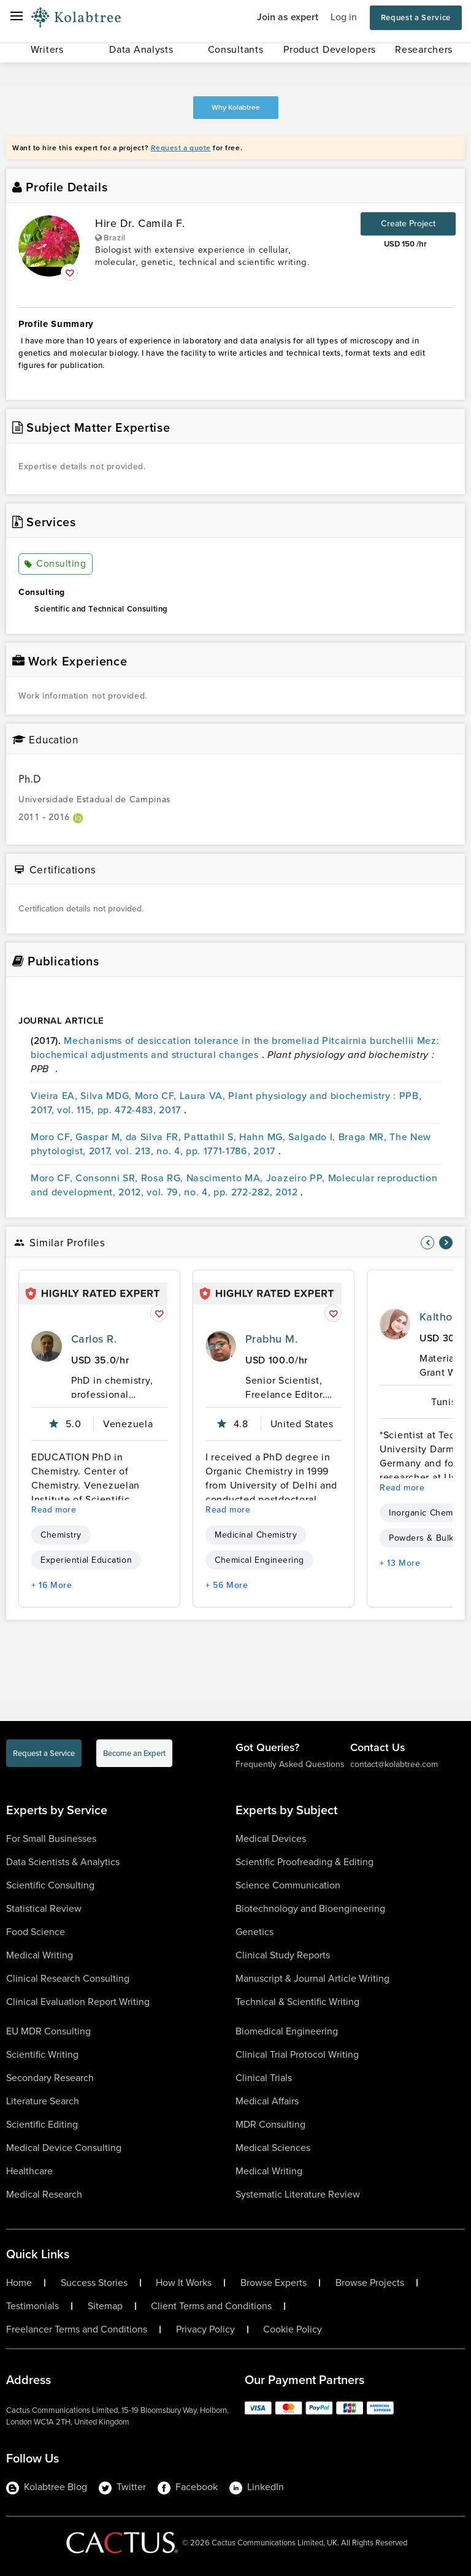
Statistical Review (44, 1908)
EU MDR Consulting (48, 2031)
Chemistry (61, 1534)
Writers (47, 49)
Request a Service (416, 17)
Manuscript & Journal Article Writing (312, 1978)
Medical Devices (271, 1838)
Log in (344, 17)
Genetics (255, 1932)
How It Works (184, 2283)
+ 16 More (51, 1585)
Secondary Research (50, 2078)
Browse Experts (273, 2283)
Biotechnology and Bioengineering (310, 1908)
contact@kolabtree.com (394, 1764)
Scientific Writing (42, 2054)
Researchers (424, 49)
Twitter (122, 2487)
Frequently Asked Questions (290, 1764)
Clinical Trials (264, 2078)
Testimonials (32, 2306)
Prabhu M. (271, 1339)
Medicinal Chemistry (256, 1534)
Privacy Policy (205, 2329)
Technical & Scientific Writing (297, 2002)
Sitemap (105, 2306)
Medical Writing (39, 1955)
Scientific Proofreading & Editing (304, 1862)
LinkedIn (256, 2487)
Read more (54, 1509)
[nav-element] (427, 1242)
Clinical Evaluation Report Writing (78, 2002)
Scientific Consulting (50, 1885)
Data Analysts (141, 49)
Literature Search (42, 2101)
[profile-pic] (46, 1346)
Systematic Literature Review (298, 2194)
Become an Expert (134, 1753)
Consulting (55, 564)
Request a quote (181, 147)
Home (19, 2283)
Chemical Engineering (259, 1560)
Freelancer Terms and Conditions (76, 2329)
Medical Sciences (273, 2148)
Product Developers (329, 49)
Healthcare (29, 2171)
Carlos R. (94, 1339)
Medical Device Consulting (63, 2148)
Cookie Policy (292, 2329)
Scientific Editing (42, 2124)
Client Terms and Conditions (211, 2306)
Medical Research (44, 2194)
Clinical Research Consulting (67, 1978)
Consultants (236, 49)
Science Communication (288, 1885)
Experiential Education (86, 1560)
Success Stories (94, 2283)
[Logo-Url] (76, 17)
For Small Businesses (51, 1838)
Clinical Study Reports (283, 1955)
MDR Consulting (270, 2124)
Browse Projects (369, 2283)
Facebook (188, 2487)
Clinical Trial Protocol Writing (297, 2054)
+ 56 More (226, 1585)
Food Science (35, 1932)
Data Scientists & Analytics (63, 1862)
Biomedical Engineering (287, 2031)
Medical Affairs (267, 2101)
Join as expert (287, 17)
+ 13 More (400, 1563)
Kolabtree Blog (46, 2487)
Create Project (408, 223)
